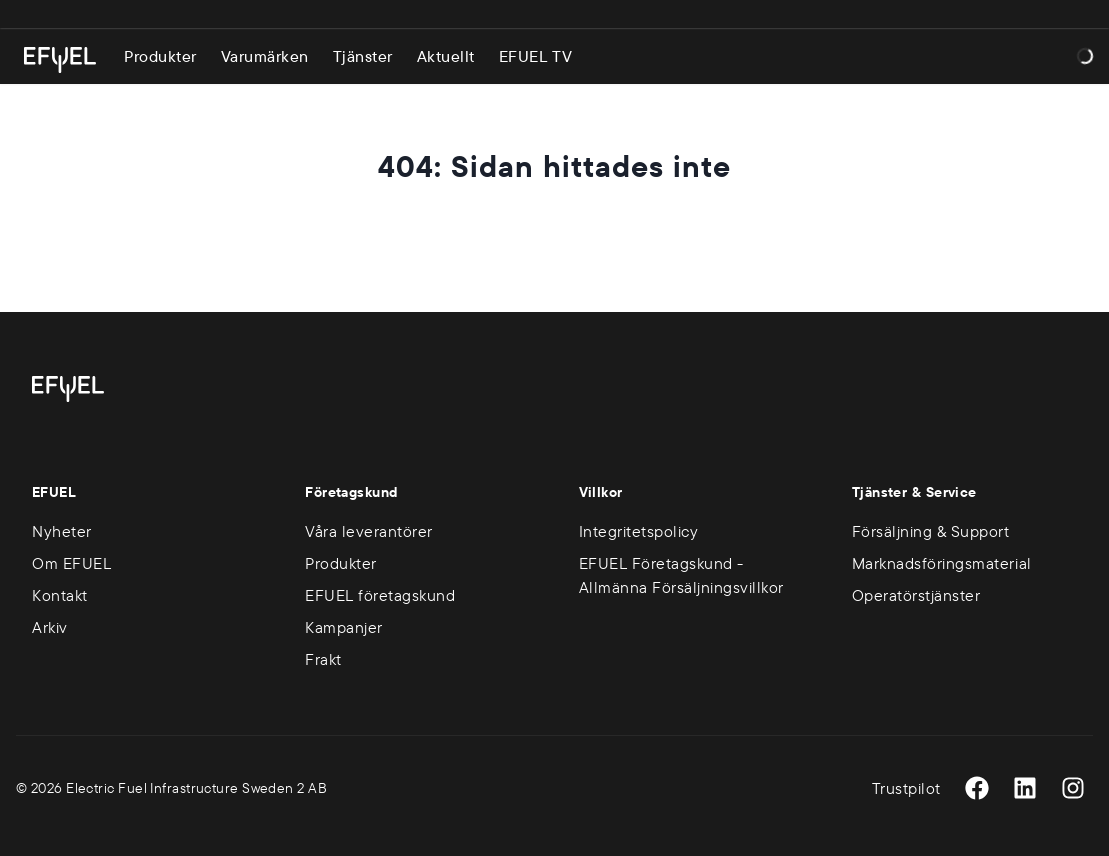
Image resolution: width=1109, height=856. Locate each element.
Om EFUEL (71, 563)
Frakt (323, 659)
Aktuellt (446, 56)
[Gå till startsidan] (60, 60)
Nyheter (62, 531)
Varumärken (265, 56)
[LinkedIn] (1025, 788)
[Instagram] (1073, 788)
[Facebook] (977, 788)
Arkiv (50, 627)
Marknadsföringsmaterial (942, 563)
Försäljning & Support (931, 531)
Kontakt (60, 595)
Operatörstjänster (916, 595)
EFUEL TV (535, 56)
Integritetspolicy (639, 531)
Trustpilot (906, 788)
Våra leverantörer (369, 531)
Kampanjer (344, 627)
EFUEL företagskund (380, 595)
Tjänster (363, 56)
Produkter (160, 56)
